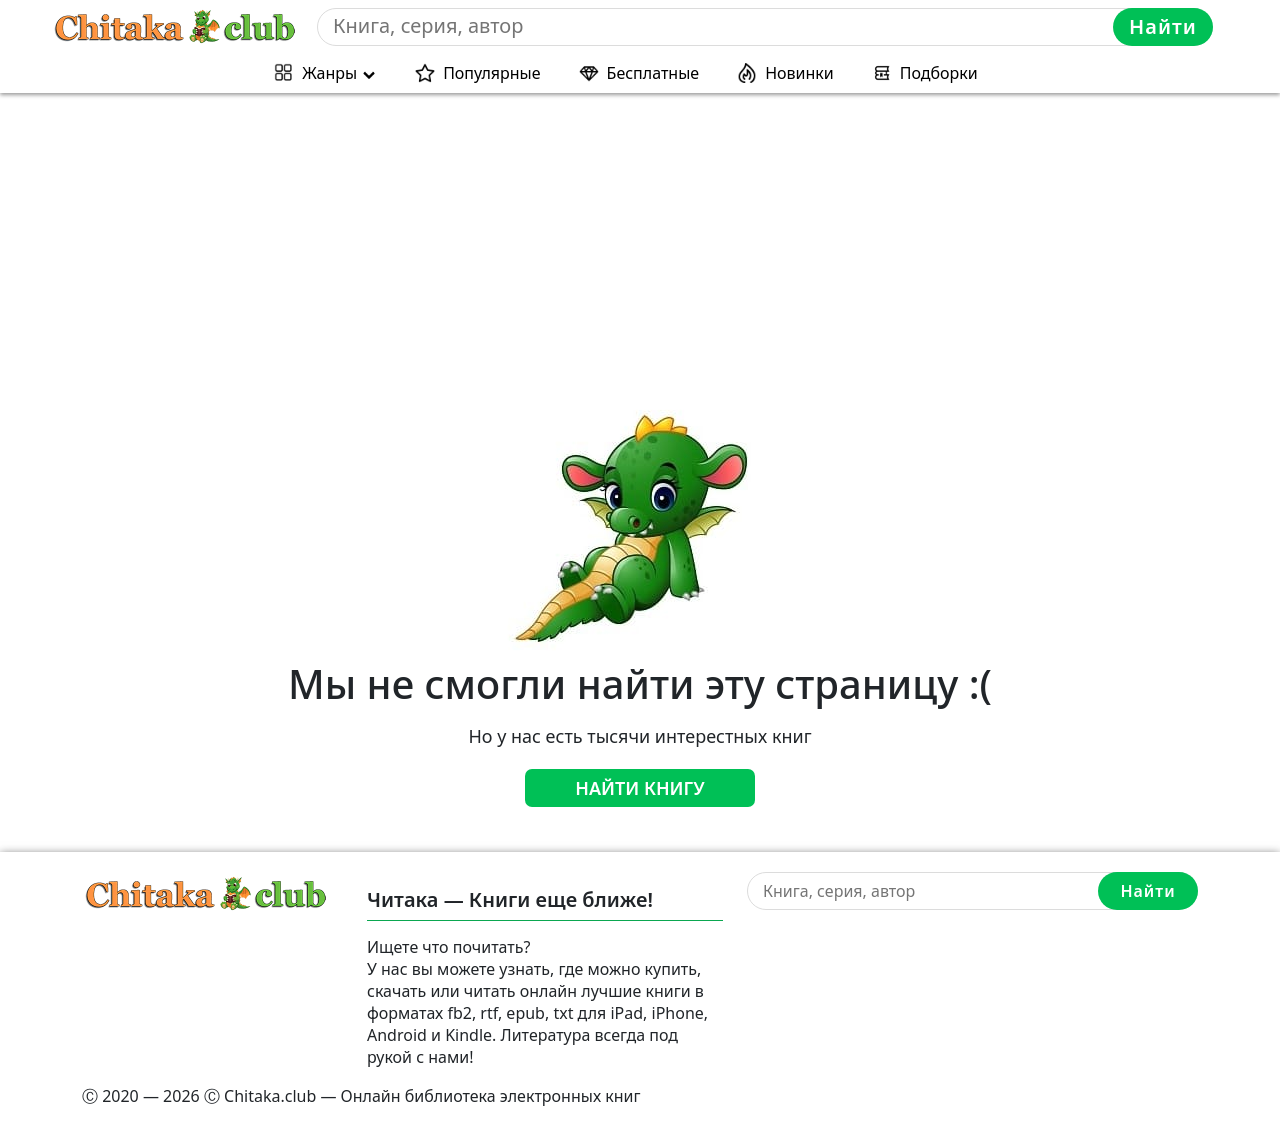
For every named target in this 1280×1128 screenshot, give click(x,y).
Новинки (799, 73)
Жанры (329, 73)
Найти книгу (640, 788)
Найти (1163, 26)
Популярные (491, 73)
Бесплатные (653, 73)
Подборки (939, 73)
